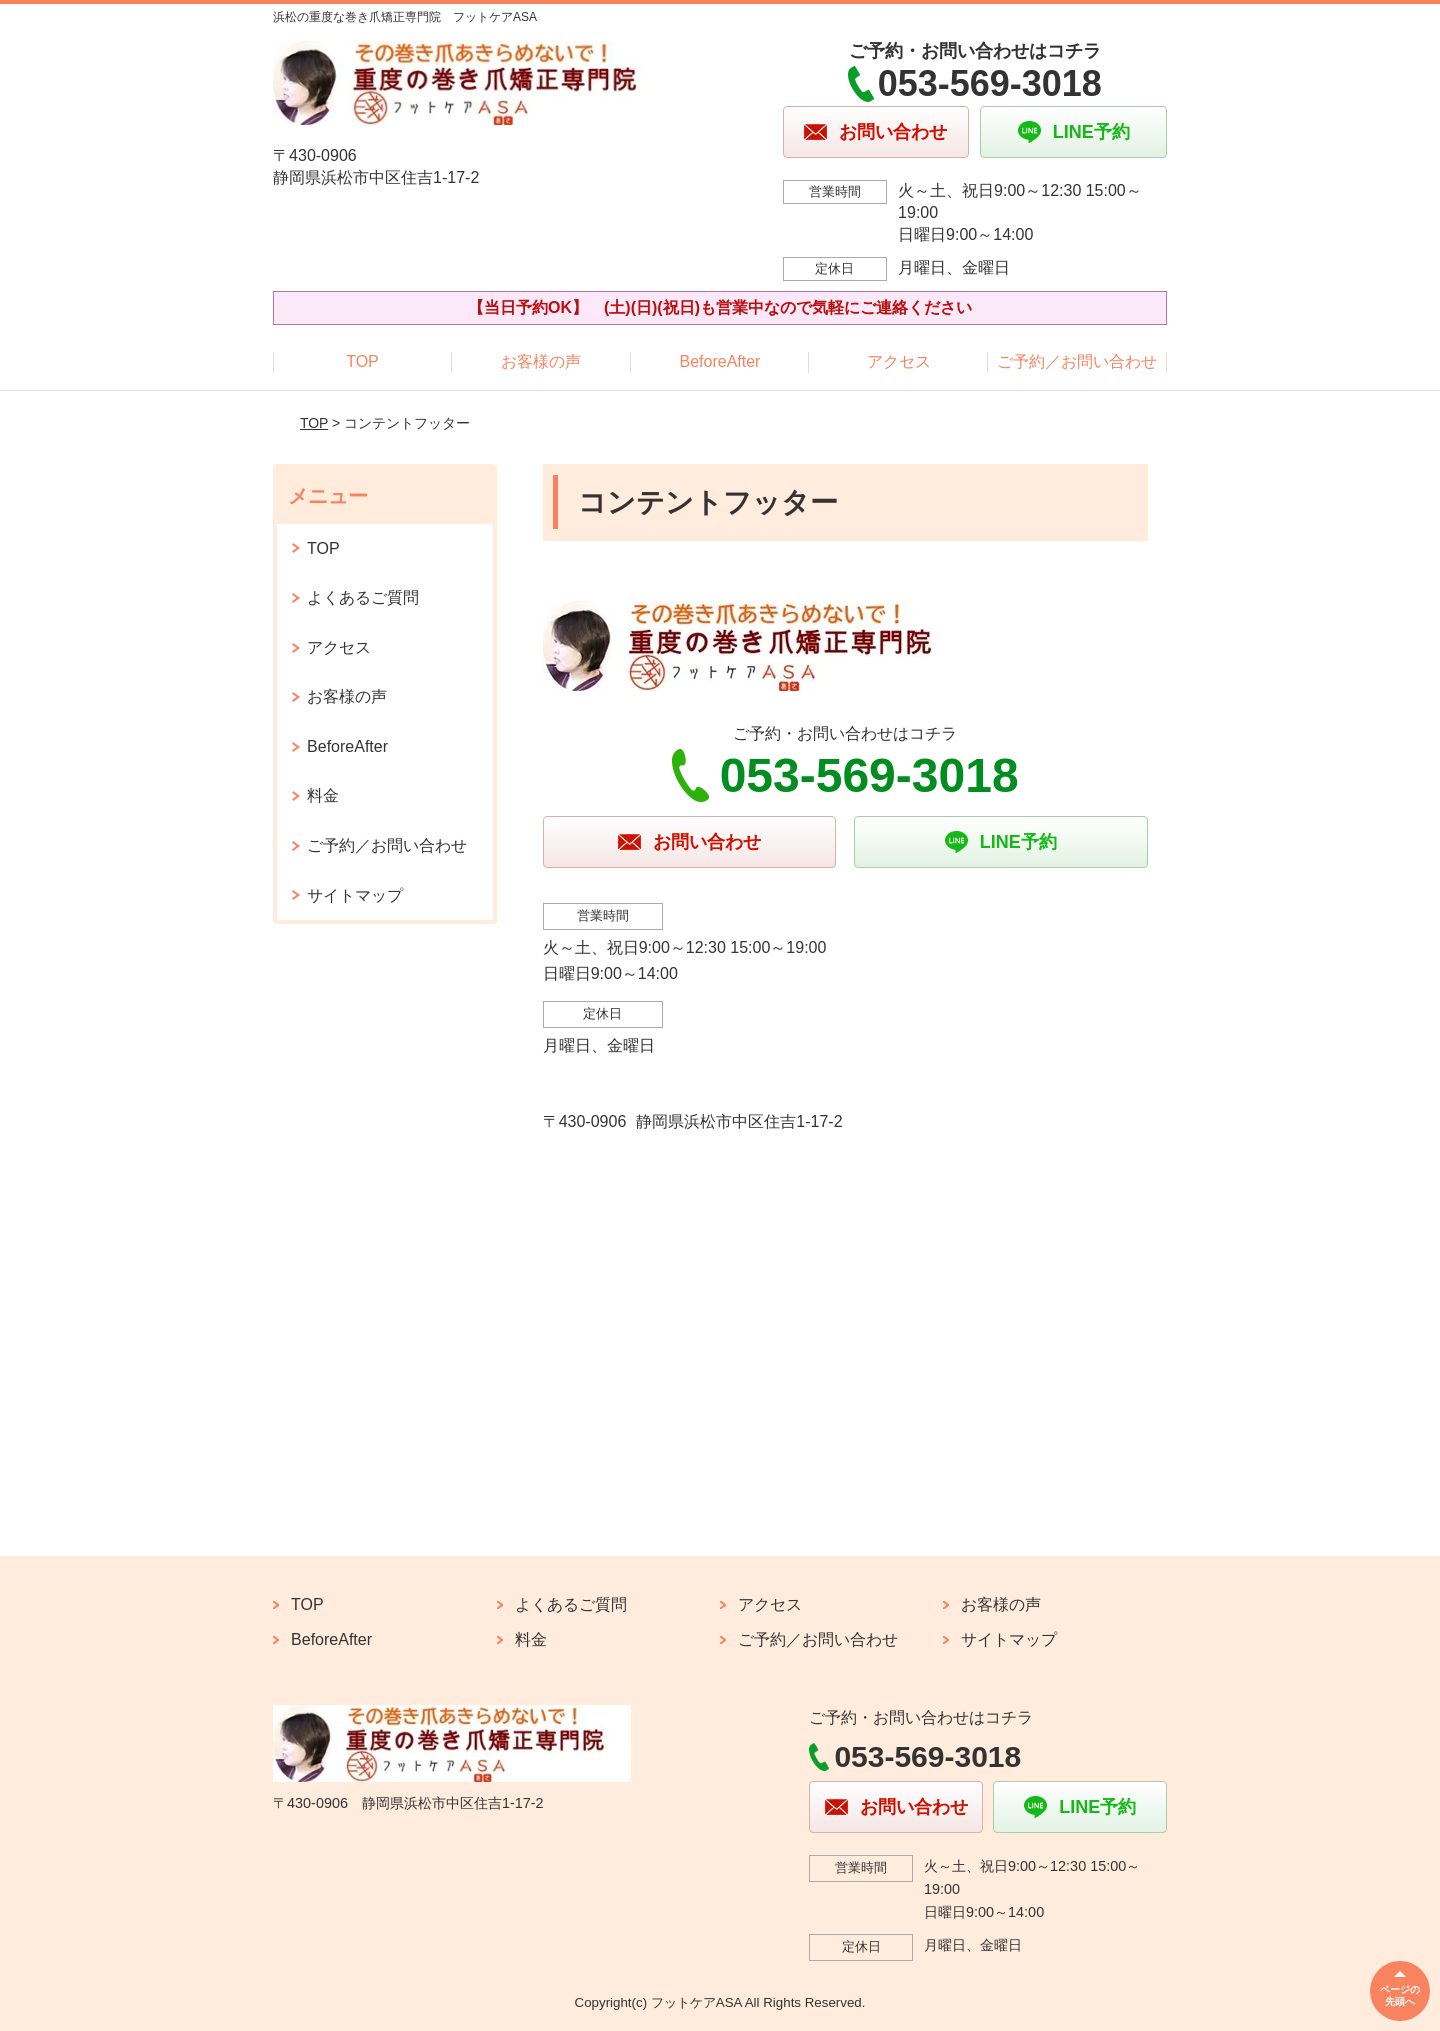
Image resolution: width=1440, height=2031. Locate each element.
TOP (362, 361)
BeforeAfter (720, 361)
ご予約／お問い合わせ (1077, 361)
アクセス (899, 361)
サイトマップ (355, 895)
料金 (323, 795)
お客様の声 (541, 361)
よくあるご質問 (363, 597)
